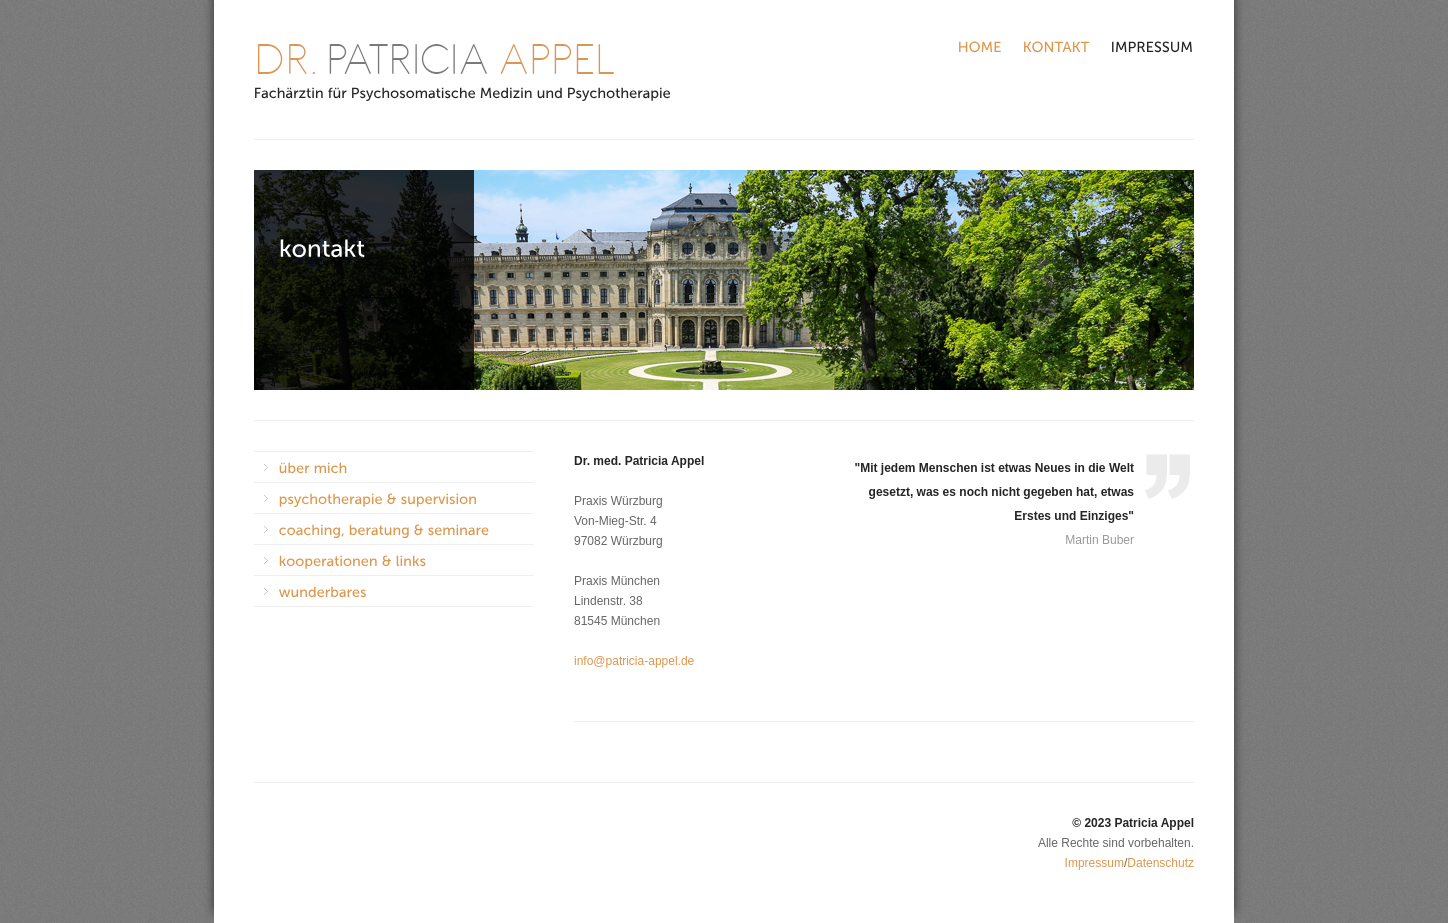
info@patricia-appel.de (634, 661)
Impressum (1094, 863)
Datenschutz (1160, 863)
